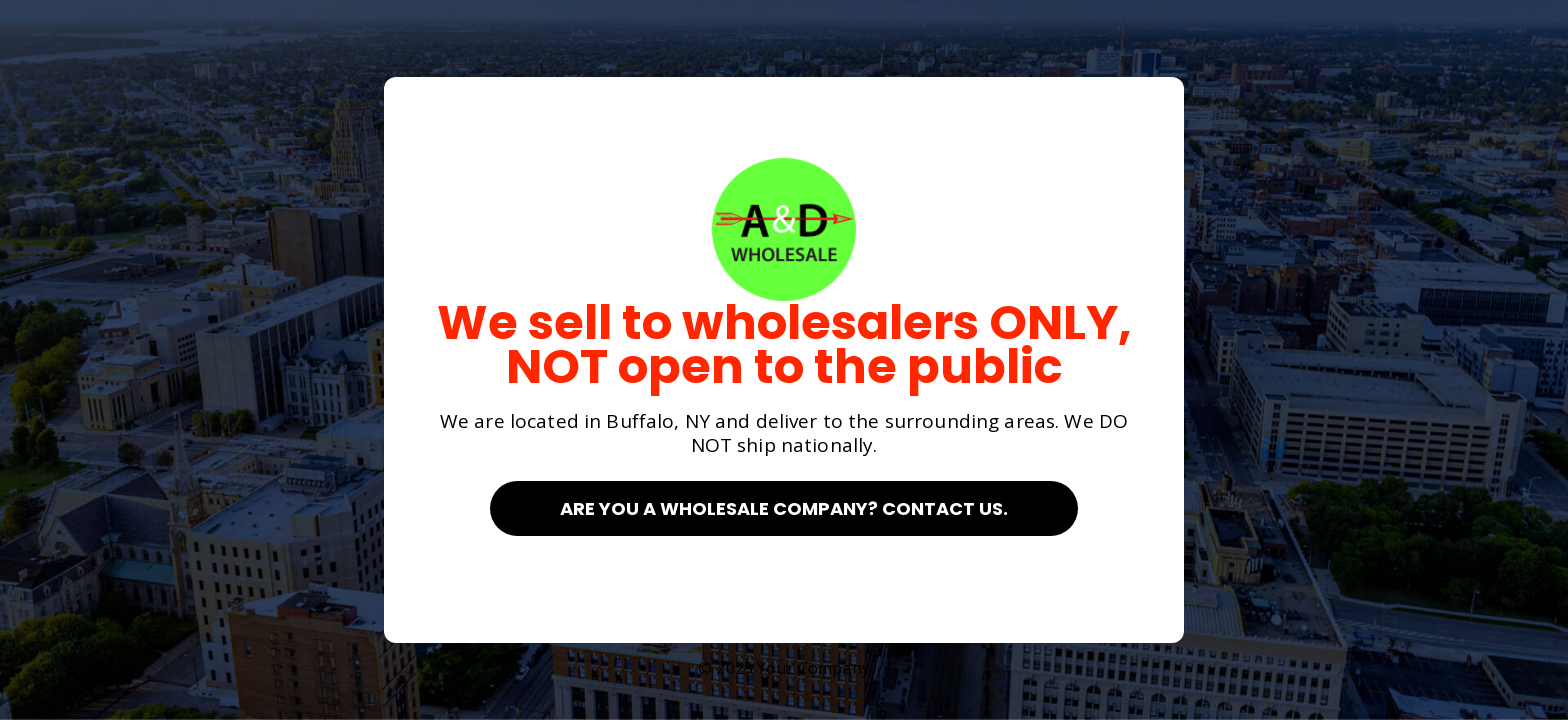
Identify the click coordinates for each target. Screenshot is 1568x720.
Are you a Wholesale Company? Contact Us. (784, 508)
